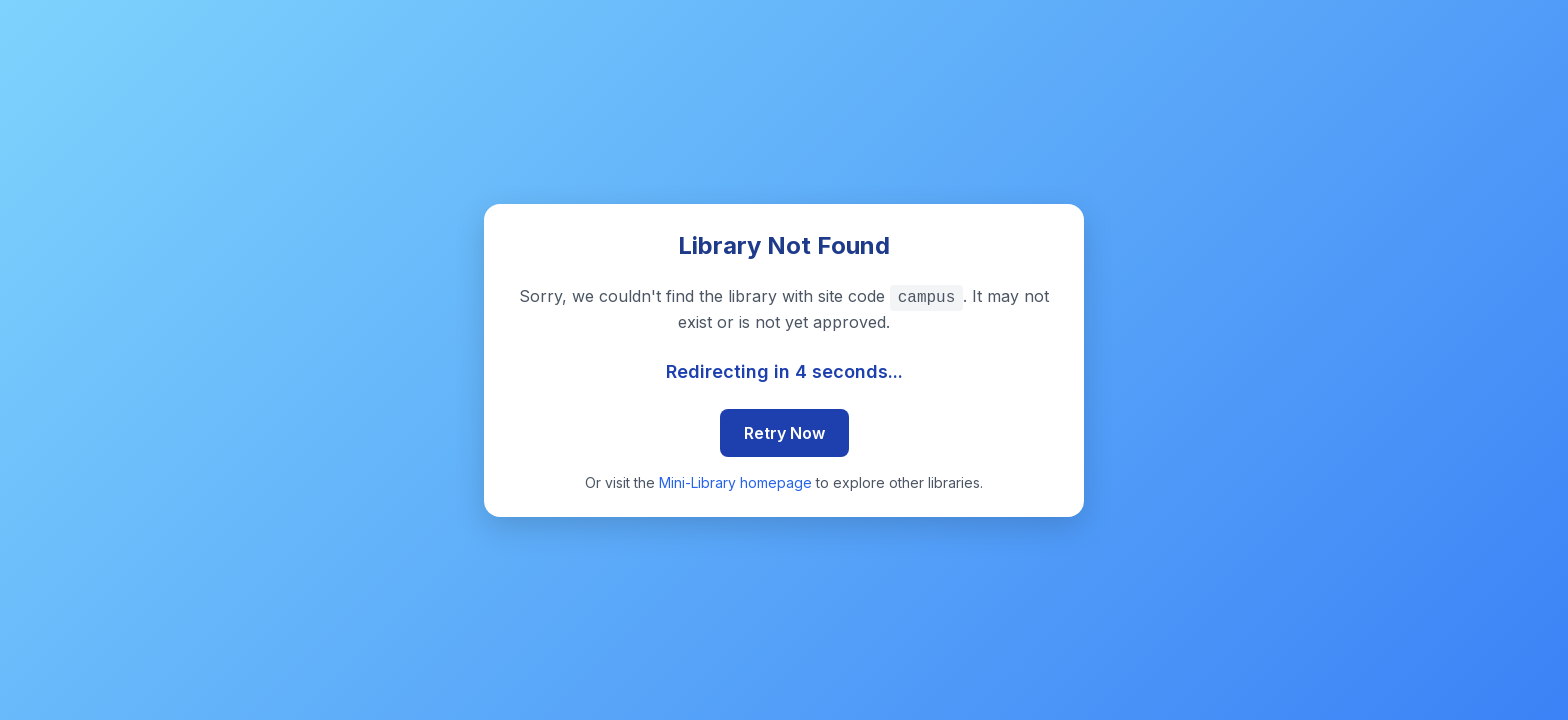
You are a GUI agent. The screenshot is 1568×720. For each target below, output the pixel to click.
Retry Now (784, 433)
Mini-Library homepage (735, 482)
